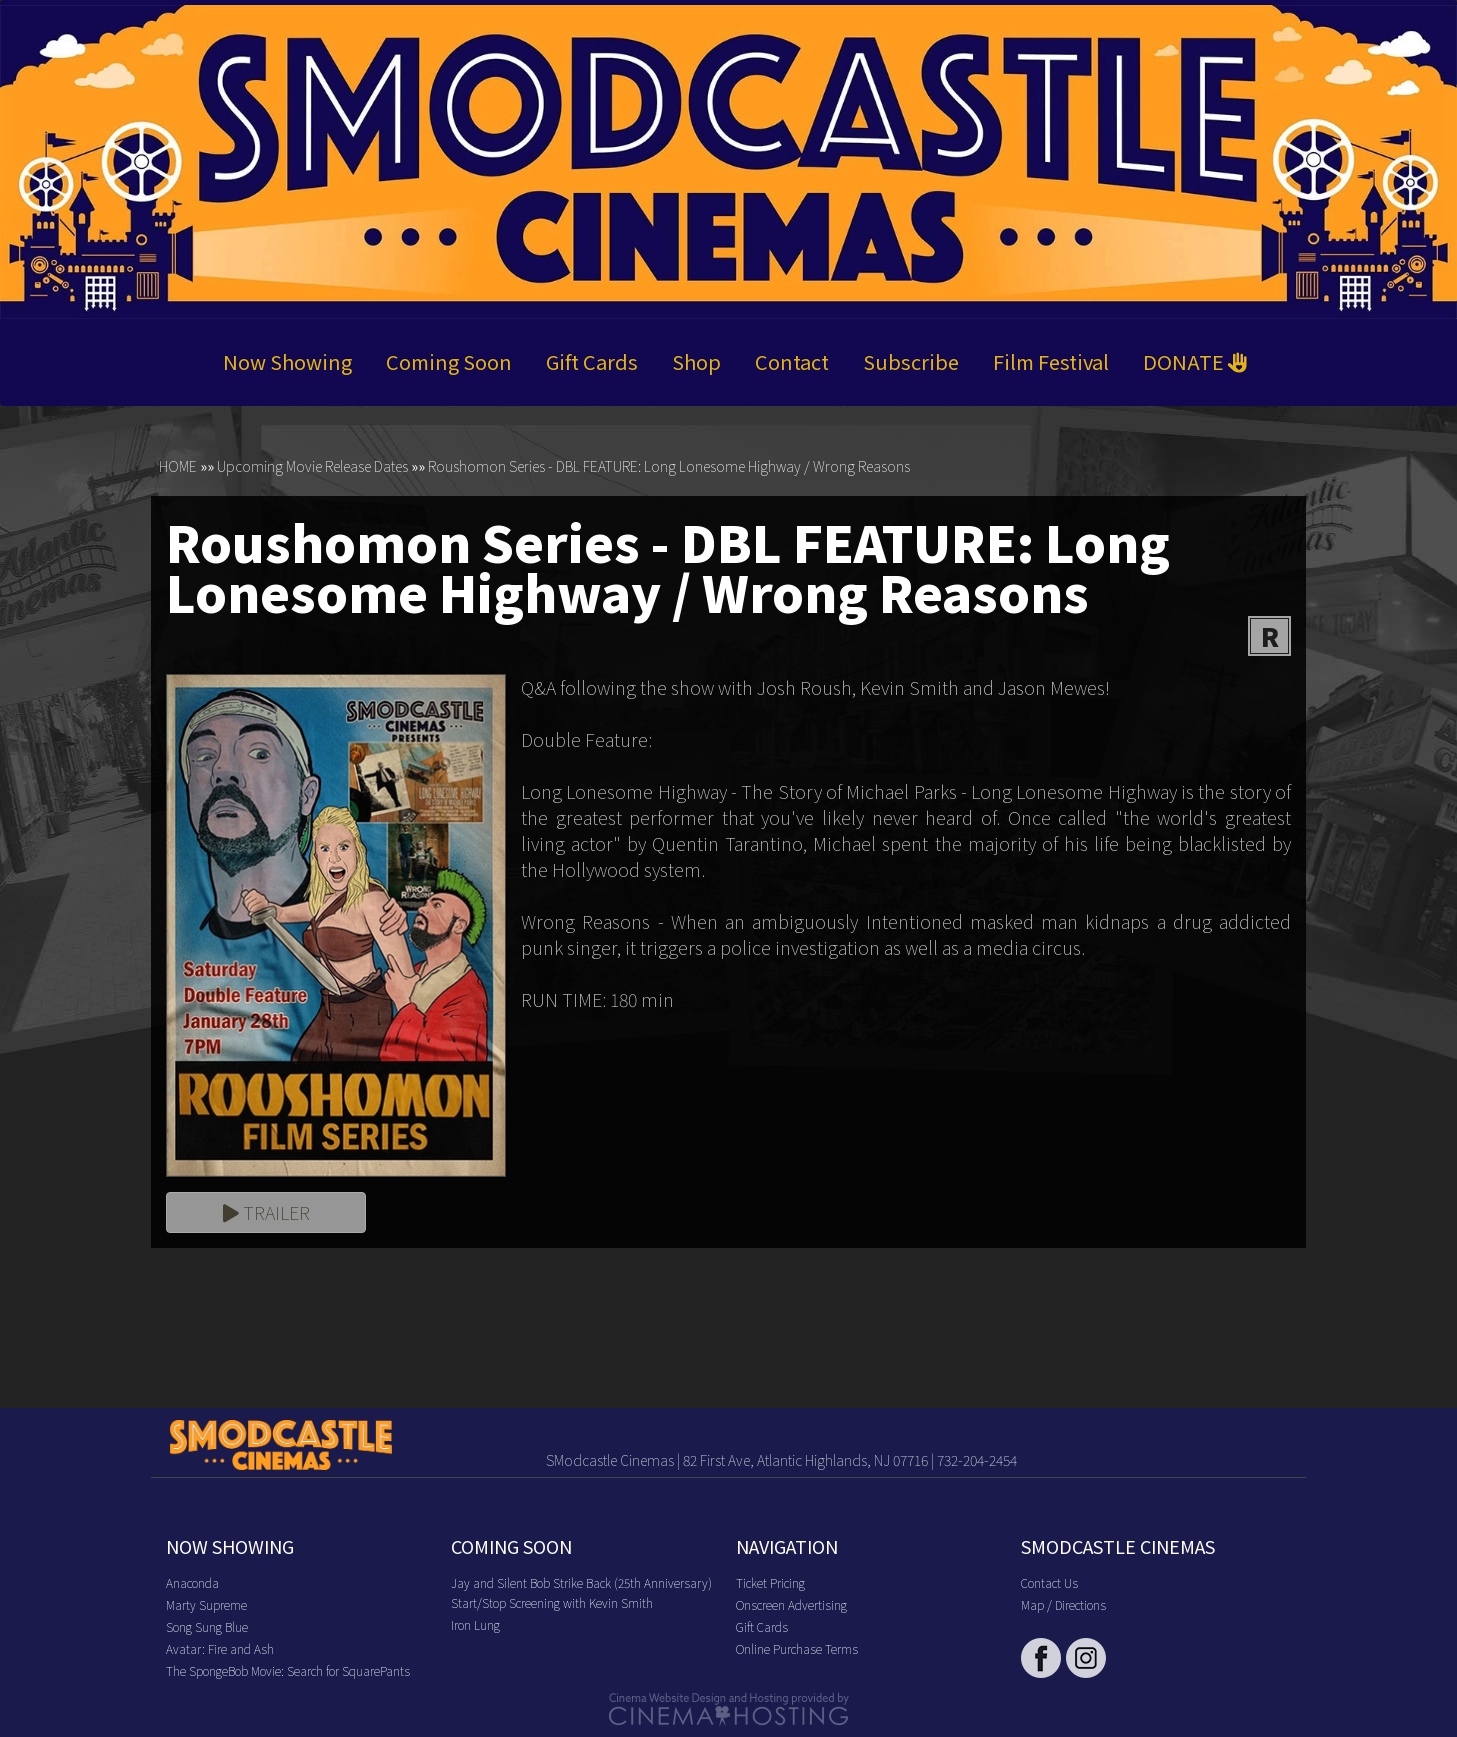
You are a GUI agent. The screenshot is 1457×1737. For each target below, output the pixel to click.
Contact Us (1049, 1582)
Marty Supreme (206, 1604)
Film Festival (1051, 361)
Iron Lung (475, 1624)
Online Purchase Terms (797, 1648)
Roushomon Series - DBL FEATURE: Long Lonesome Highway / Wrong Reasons (669, 466)
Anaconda (192, 1582)
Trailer (266, 1212)
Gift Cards (592, 361)
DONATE (1195, 361)
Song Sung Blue (207, 1626)
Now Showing (287, 361)
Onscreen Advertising (791, 1604)
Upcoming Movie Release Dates (312, 466)
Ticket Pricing (770, 1582)
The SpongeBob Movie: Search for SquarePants (288, 1670)
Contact (792, 361)
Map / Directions (1063, 1604)
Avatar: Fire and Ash (220, 1648)
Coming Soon (449, 361)
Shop (696, 361)
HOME (178, 466)
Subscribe (911, 361)
